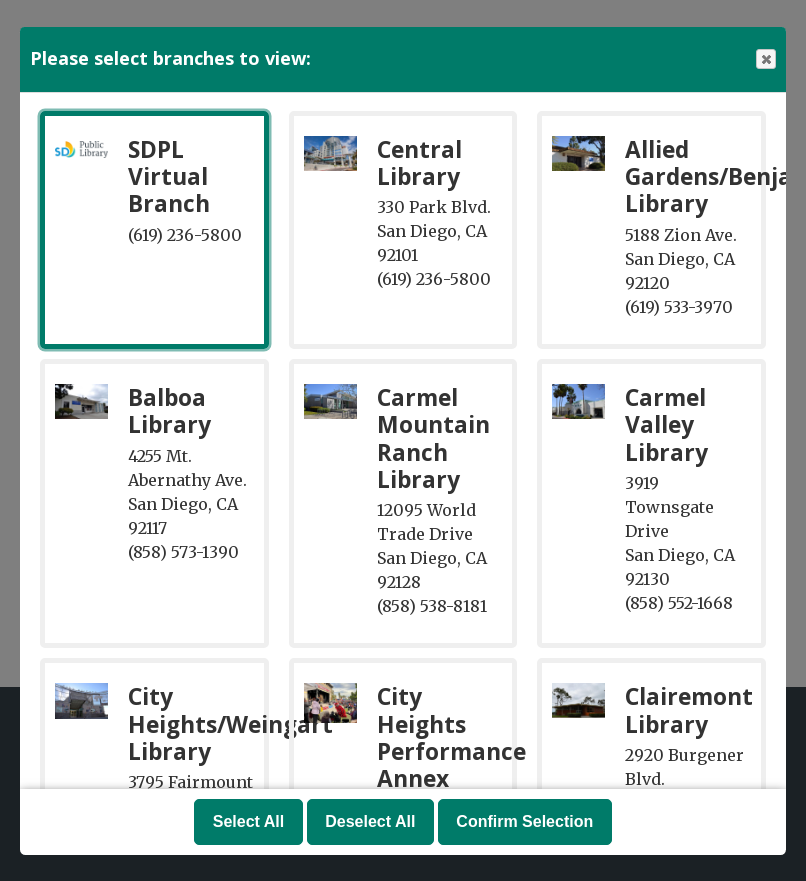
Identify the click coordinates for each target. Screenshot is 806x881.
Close (765, 59)
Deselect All (370, 821)
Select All (248, 821)
